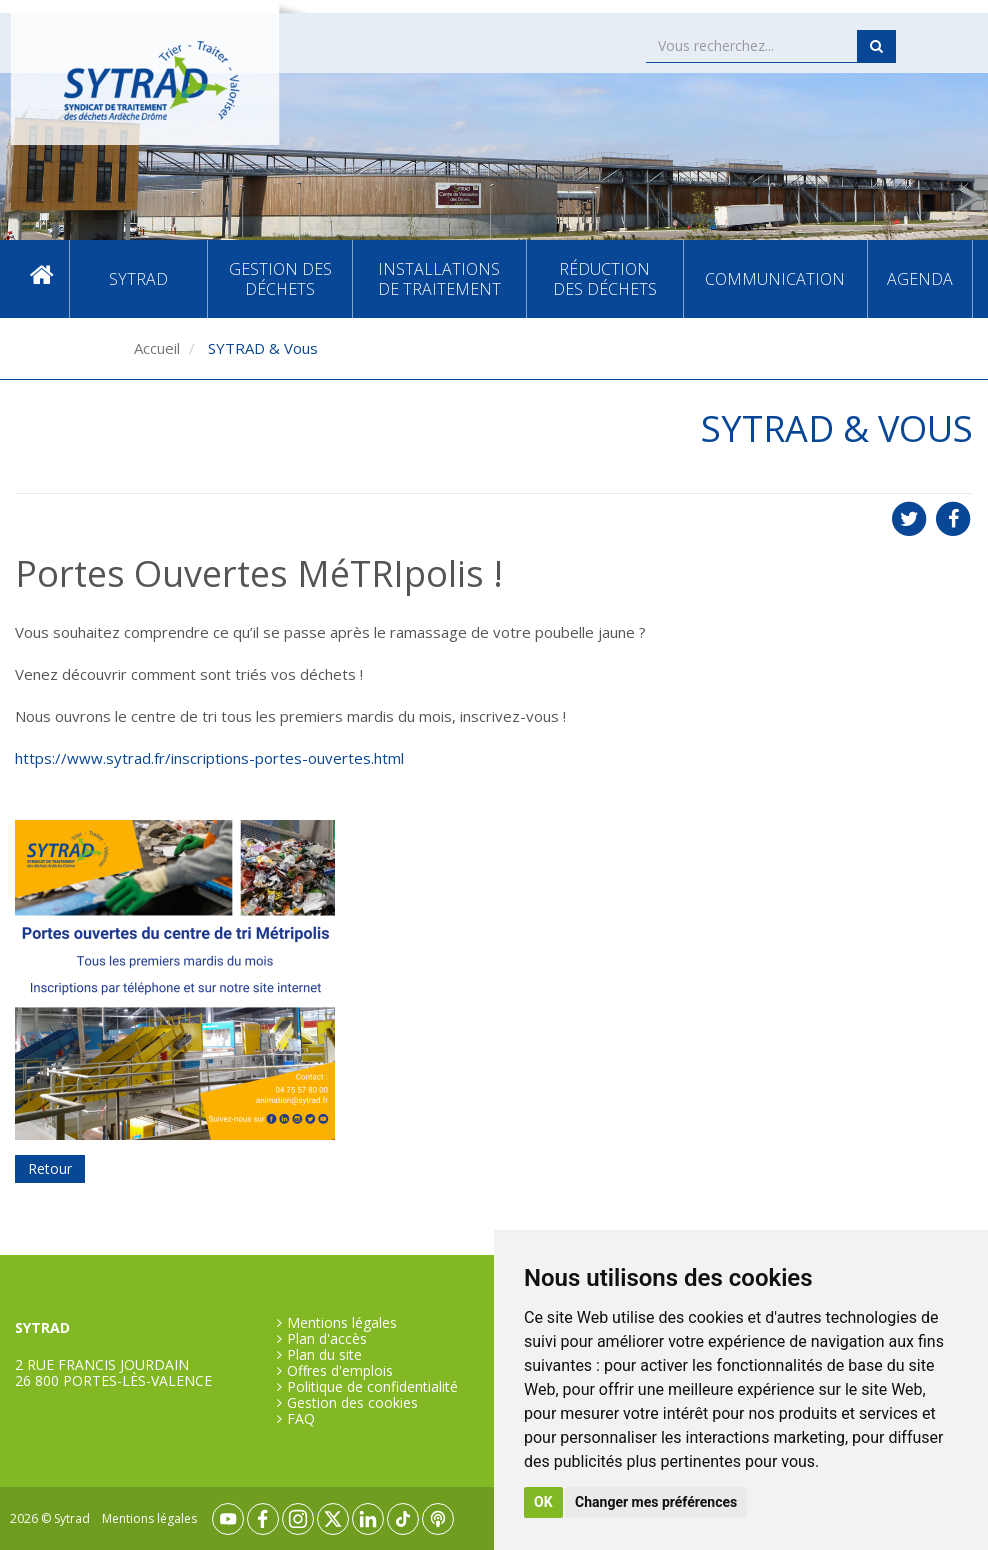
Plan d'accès (327, 1339)
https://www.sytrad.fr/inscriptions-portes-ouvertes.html (209, 758)
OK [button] (543, 1502)
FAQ (301, 1419)
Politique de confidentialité (372, 1387)
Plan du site (324, 1355)
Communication (775, 279)
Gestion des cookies (352, 1403)
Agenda (920, 279)
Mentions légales (342, 1323)
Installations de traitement (439, 279)
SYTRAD (138, 279)
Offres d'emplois (340, 1371)
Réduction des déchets (605, 279)
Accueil (42, 279)
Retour (50, 1168)
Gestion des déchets (280, 279)
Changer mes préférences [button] (656, 1502)
